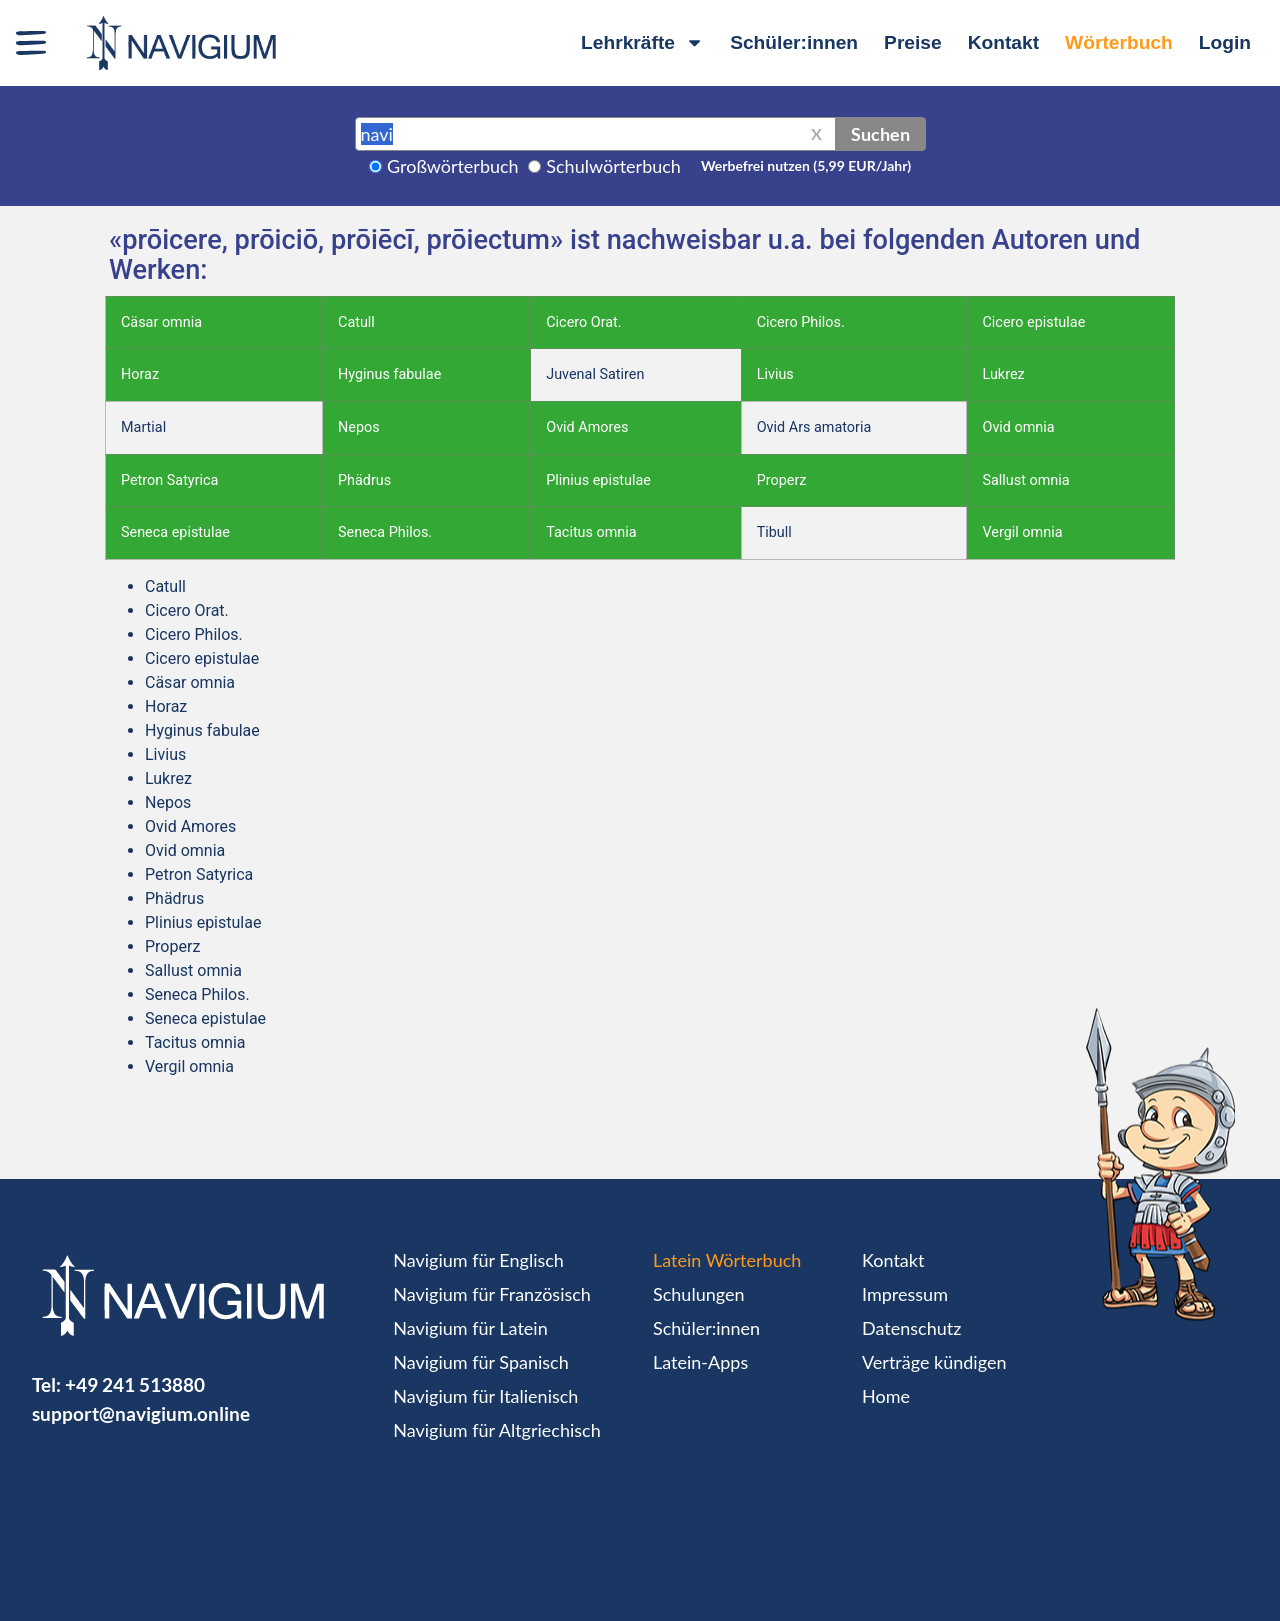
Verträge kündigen (934, 1362)
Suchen (880, 134)
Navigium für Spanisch (481, 1362)
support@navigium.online (141, 1413)
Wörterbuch (1119, 42)
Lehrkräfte (642, 42)
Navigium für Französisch (492, 1294)
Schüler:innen (794, 42)
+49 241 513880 (135, 1384)
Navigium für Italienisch (485, 1396)
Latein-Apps (700, 1362)
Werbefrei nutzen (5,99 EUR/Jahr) (806, 165)
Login (1225, 42)
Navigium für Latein (470, 1328)
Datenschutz (911, 1328)
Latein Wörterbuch (727, 1260)
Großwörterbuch (453, 166)
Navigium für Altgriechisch (496, 1430)
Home (886, 1396)
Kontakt (1003, 42)
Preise (913, 42)
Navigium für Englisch (478, 1260)
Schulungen (698, 1294)
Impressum (905, 1294)
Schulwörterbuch (613, 166)
